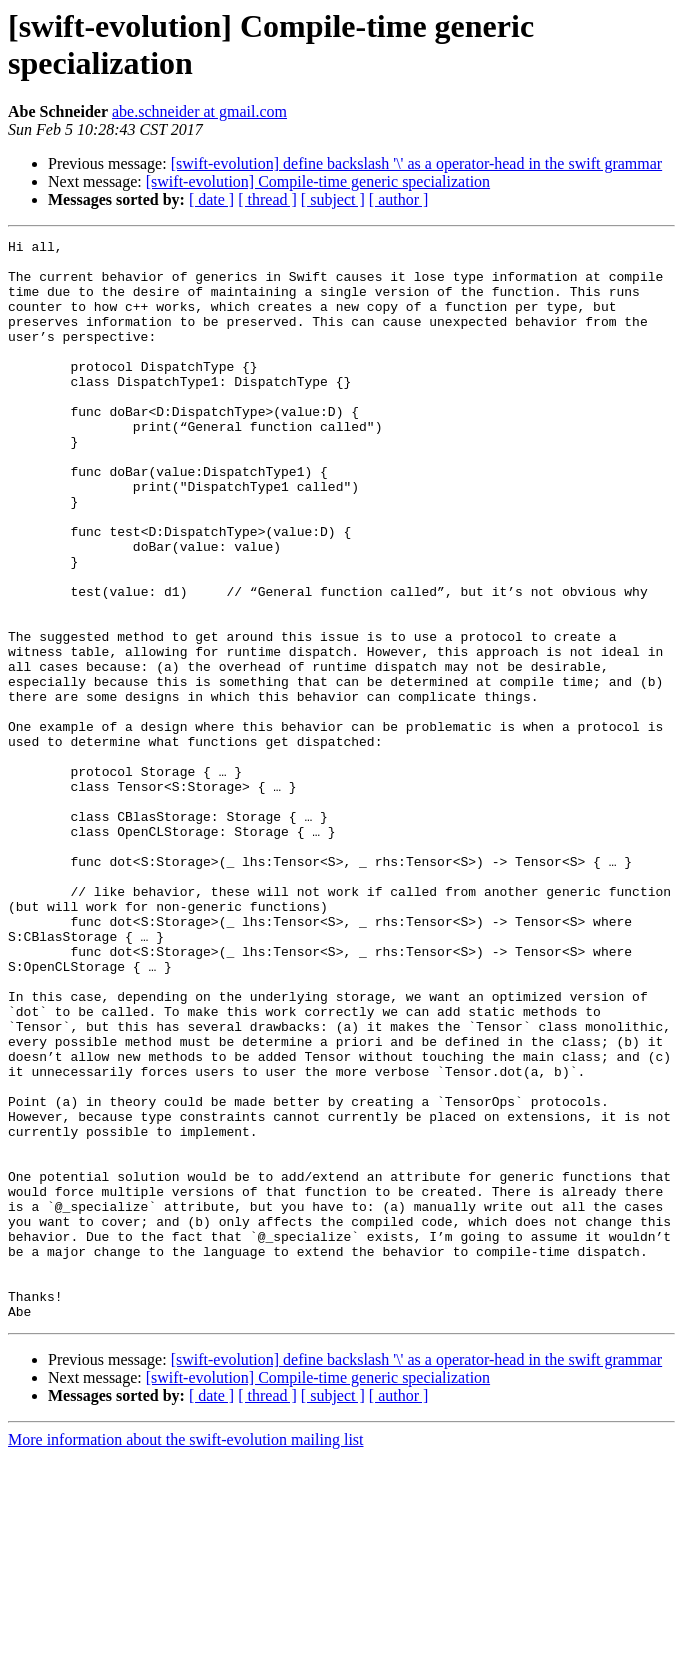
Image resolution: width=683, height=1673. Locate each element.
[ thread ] (267, 199)
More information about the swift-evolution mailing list (186, 1655)
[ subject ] (333, 199)
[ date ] (211, 199)
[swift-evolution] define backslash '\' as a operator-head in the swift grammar (417, 163)
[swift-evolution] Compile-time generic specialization (318, 181)
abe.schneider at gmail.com (199, 111)
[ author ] (399, 199)
